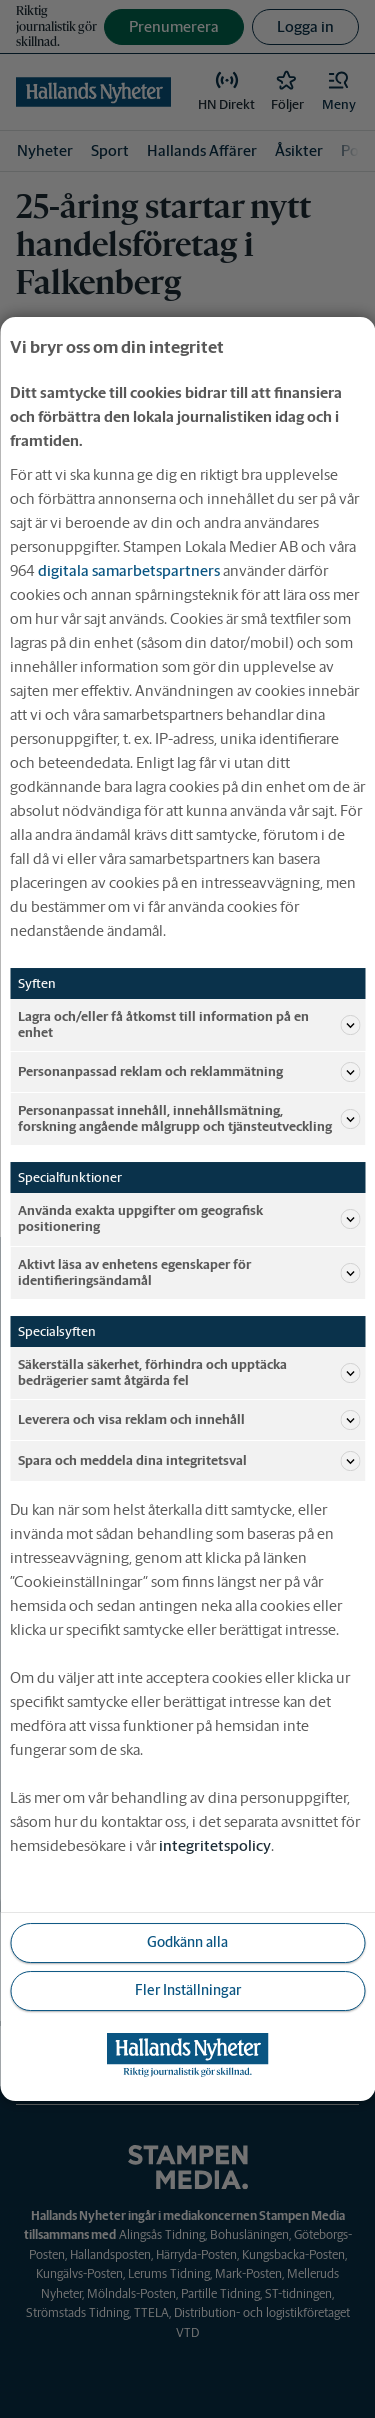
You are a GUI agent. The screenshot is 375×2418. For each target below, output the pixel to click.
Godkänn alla (187, 1942)
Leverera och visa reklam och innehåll (189, 1420)
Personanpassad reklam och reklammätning (189, 1072)
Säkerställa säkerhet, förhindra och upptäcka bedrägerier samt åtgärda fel (189, 1372)
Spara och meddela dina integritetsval (189, 1461)
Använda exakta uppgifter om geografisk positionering (189, 1218)
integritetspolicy (215, 1845)
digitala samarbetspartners (129, 570)
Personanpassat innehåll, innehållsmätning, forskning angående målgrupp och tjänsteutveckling (189, 1118)
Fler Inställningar (188, 1990)
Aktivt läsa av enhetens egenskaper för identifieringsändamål (189, 1272)
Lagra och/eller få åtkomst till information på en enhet (189, 1024)
